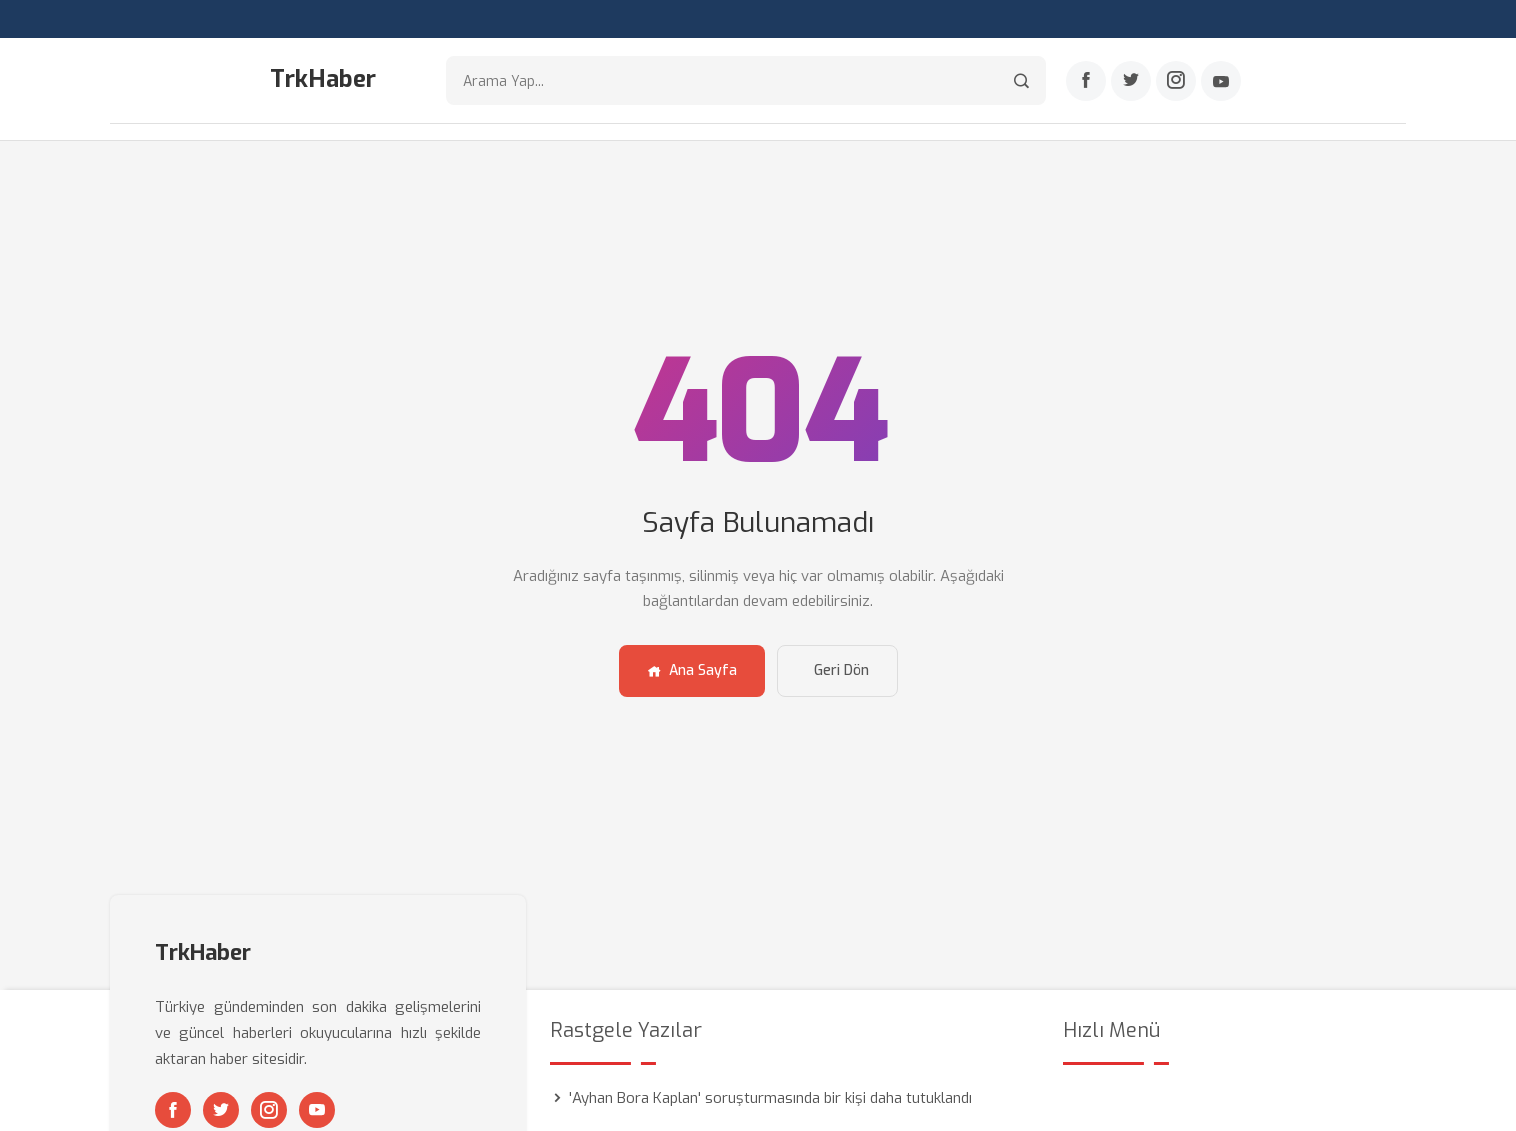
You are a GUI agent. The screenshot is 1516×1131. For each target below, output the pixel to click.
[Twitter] (1131, 81)
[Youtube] (1221, 81)
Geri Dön (841, 670)
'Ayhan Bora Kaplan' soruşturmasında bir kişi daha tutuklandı (770, 1098)
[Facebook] (1086, 81)
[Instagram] (1176, 81)
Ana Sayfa (692, 670)
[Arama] (1021, 80)
